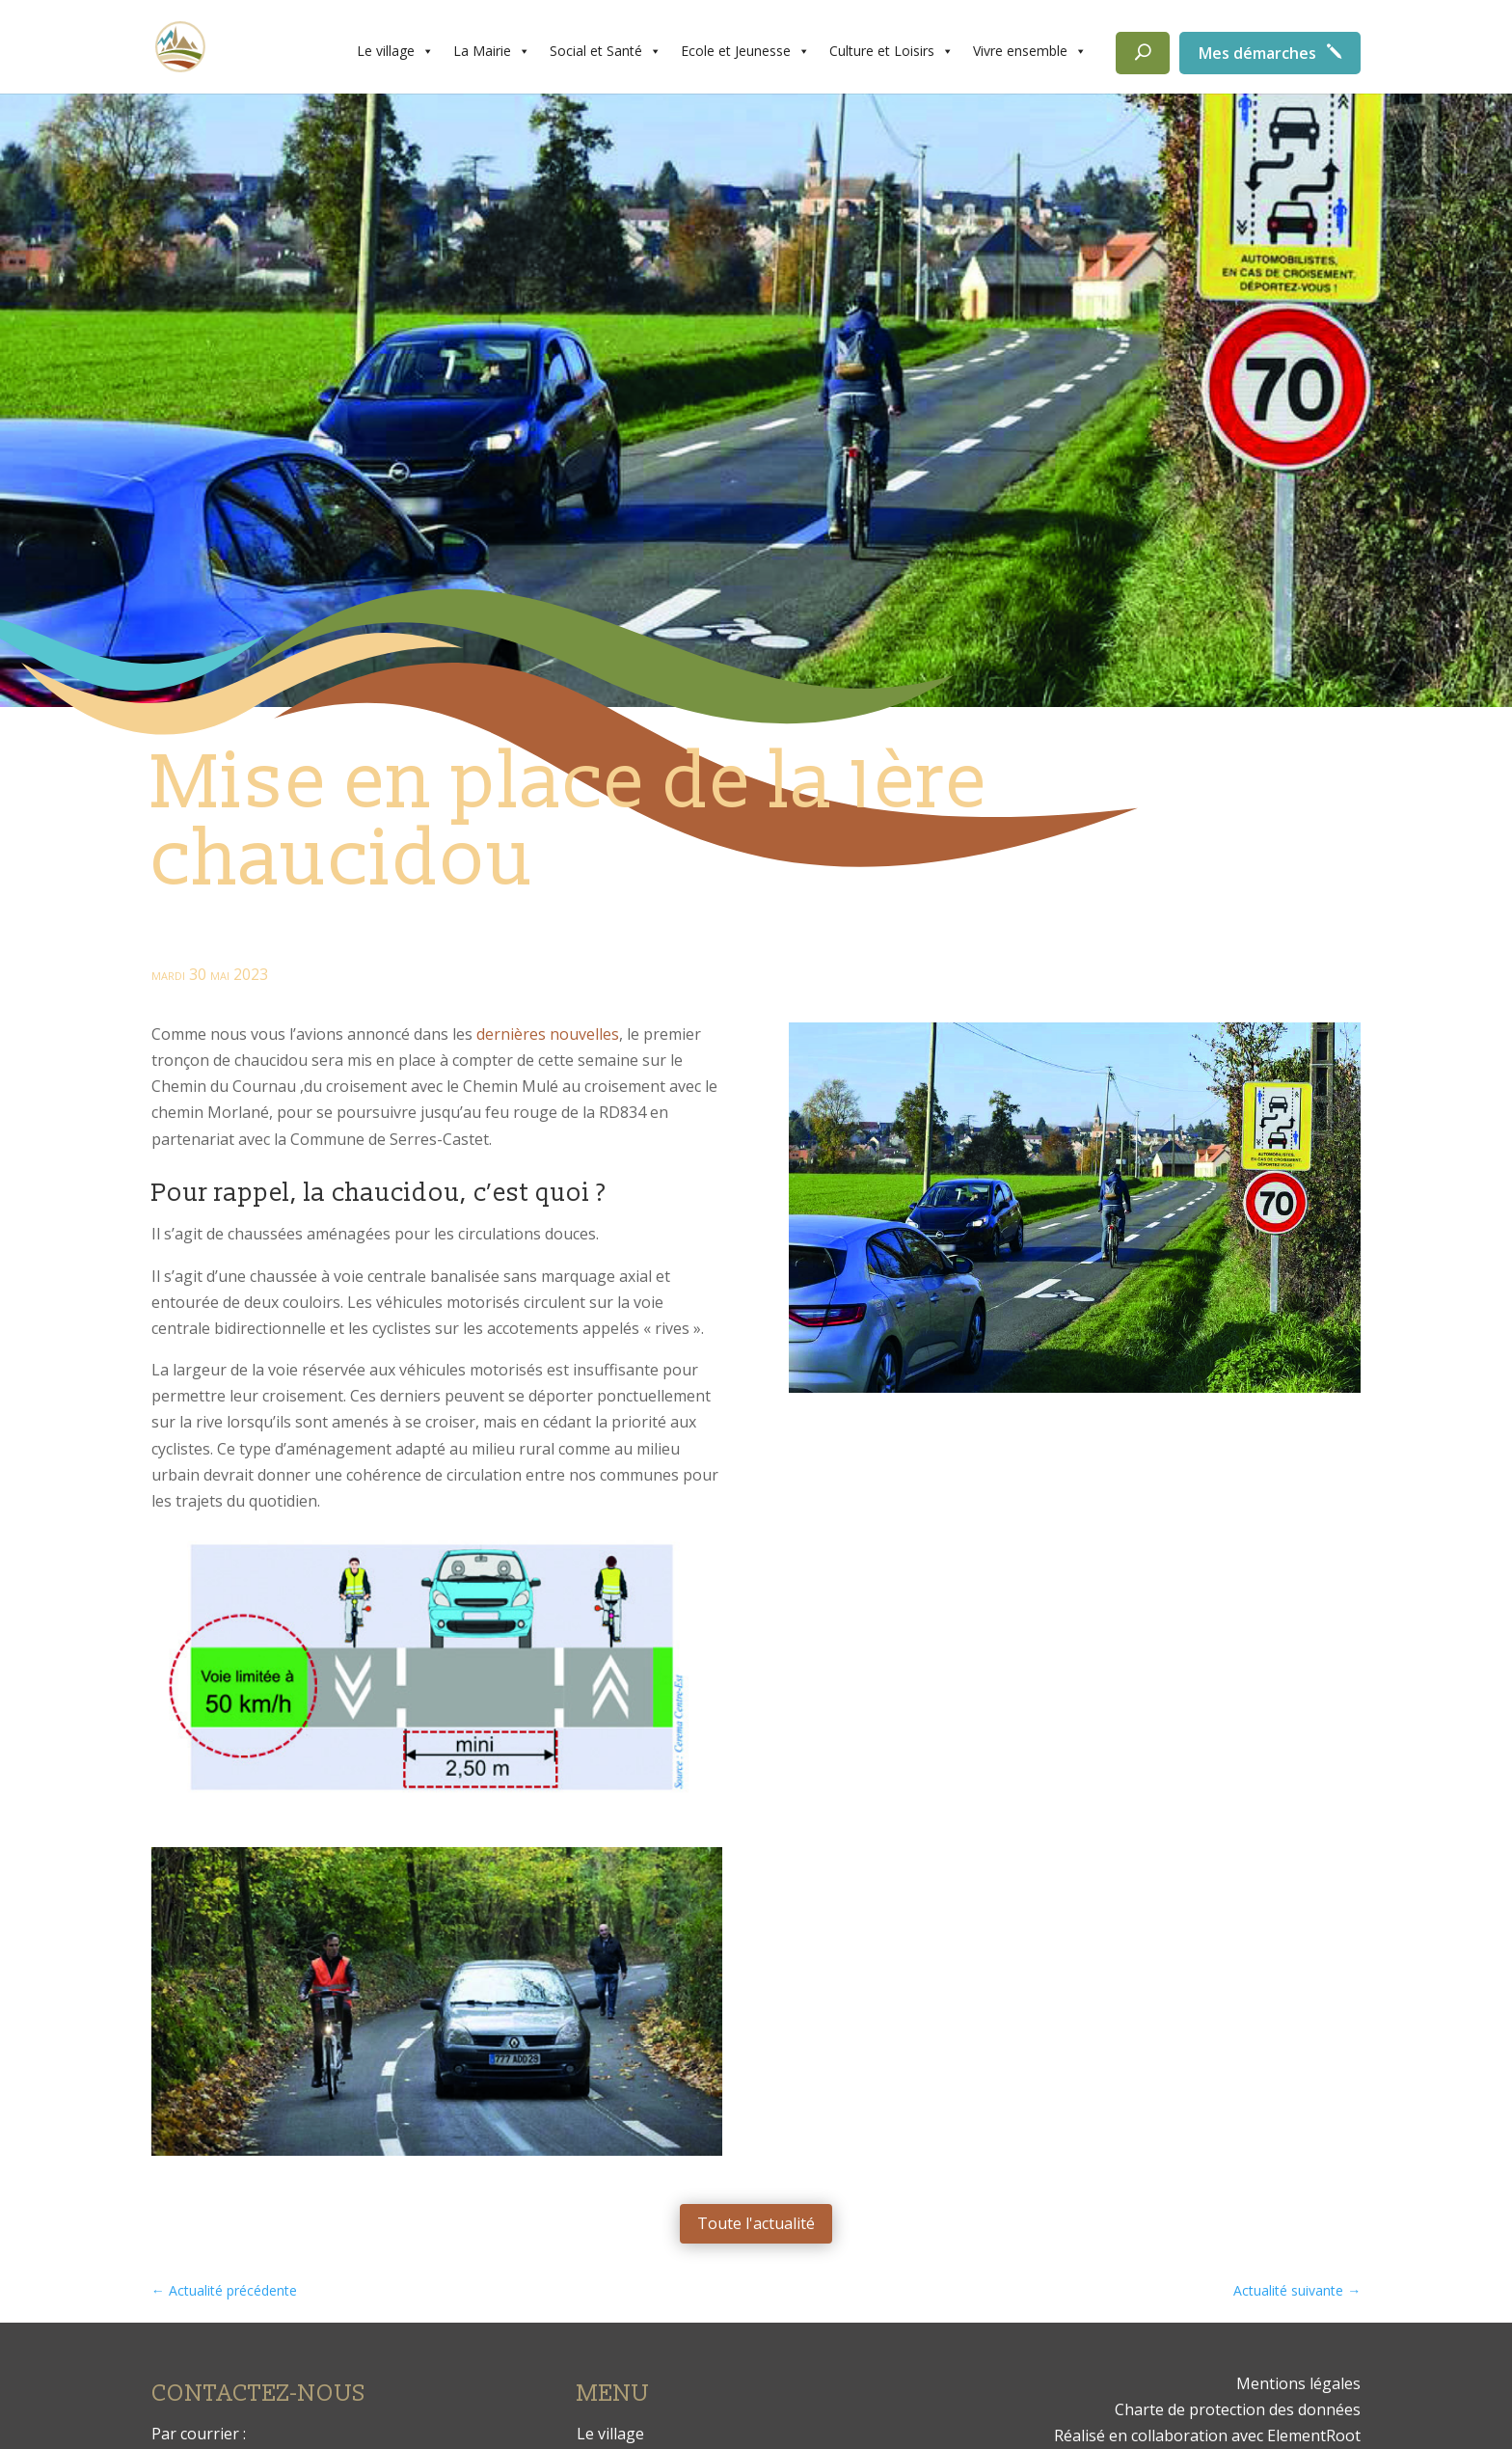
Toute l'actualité (756, 2223)
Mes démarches (1257, 53)
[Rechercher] (1143, 53)
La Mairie (491, 51)
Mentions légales (1298, 2383)
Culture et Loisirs (891, 51)
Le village (395, 51)
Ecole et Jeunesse (745, 51)
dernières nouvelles (547, 1034)
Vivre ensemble (1030, 51)
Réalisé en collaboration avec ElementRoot (1207, 2435)
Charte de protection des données (1238, 2409)
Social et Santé (606, 51)
